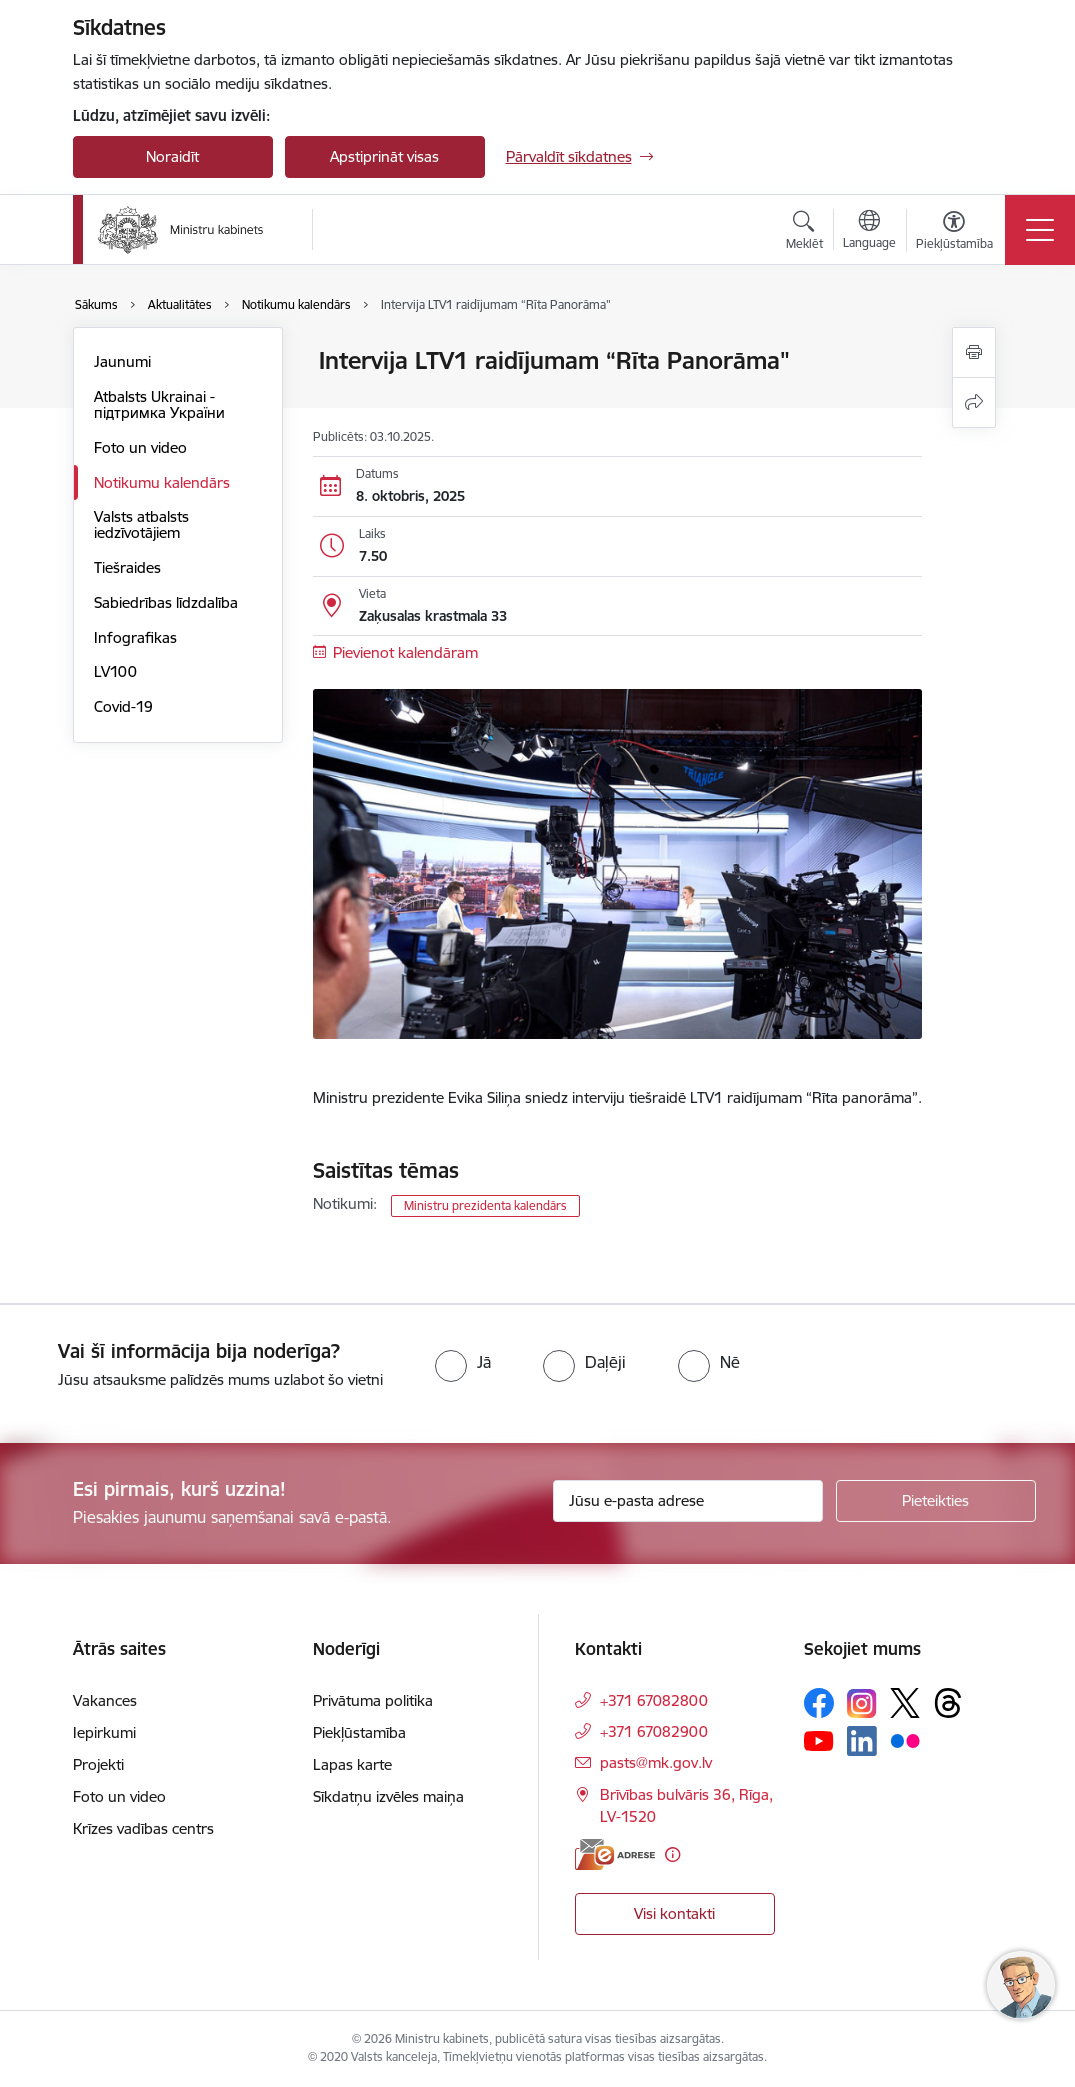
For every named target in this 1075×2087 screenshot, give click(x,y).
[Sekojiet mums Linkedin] (862, 1741)
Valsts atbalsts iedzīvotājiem (141, 524)
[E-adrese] (615, 1854)
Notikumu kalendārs (162, 482)
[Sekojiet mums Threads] (948, 1703)
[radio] (463, 1362)
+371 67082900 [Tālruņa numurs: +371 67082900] (654, 1731)
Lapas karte (352, 1764)
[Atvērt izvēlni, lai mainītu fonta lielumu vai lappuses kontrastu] (954, 233)
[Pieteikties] (936, 1501)
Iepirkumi (104, 1732)
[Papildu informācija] (672, 1854)
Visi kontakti (674, 1913)
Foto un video (140, 447)
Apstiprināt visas (384, 156)
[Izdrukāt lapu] (974, 352)
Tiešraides (127, 567)
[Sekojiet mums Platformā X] (905, 1703)
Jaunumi (122, 361)
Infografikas (135, 637)
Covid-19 (123, 706)
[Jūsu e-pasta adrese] (688, 1501)
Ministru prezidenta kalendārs (485, 1205)
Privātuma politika (373, 1700)
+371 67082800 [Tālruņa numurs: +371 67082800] (654, 1700)
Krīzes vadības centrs (143, 1828)
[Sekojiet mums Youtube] (819, 1740)
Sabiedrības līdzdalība (166, 602)
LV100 (115, 671)
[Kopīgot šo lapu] (974, 402)
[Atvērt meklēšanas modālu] (804, 233)
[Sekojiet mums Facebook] (819, 1703)
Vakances (105, 1700)
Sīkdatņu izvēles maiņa (388, 1796)
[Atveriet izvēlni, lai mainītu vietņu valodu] (869, 232)
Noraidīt (172, 156)
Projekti (98, 1764)
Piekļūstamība (359, 1732)
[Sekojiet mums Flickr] (905, 1740)
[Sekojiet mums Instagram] (862, 1703)
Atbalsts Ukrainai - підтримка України (159, 404)
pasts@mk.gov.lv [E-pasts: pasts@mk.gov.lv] (656, 1762)
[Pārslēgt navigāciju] (1040, 230)
